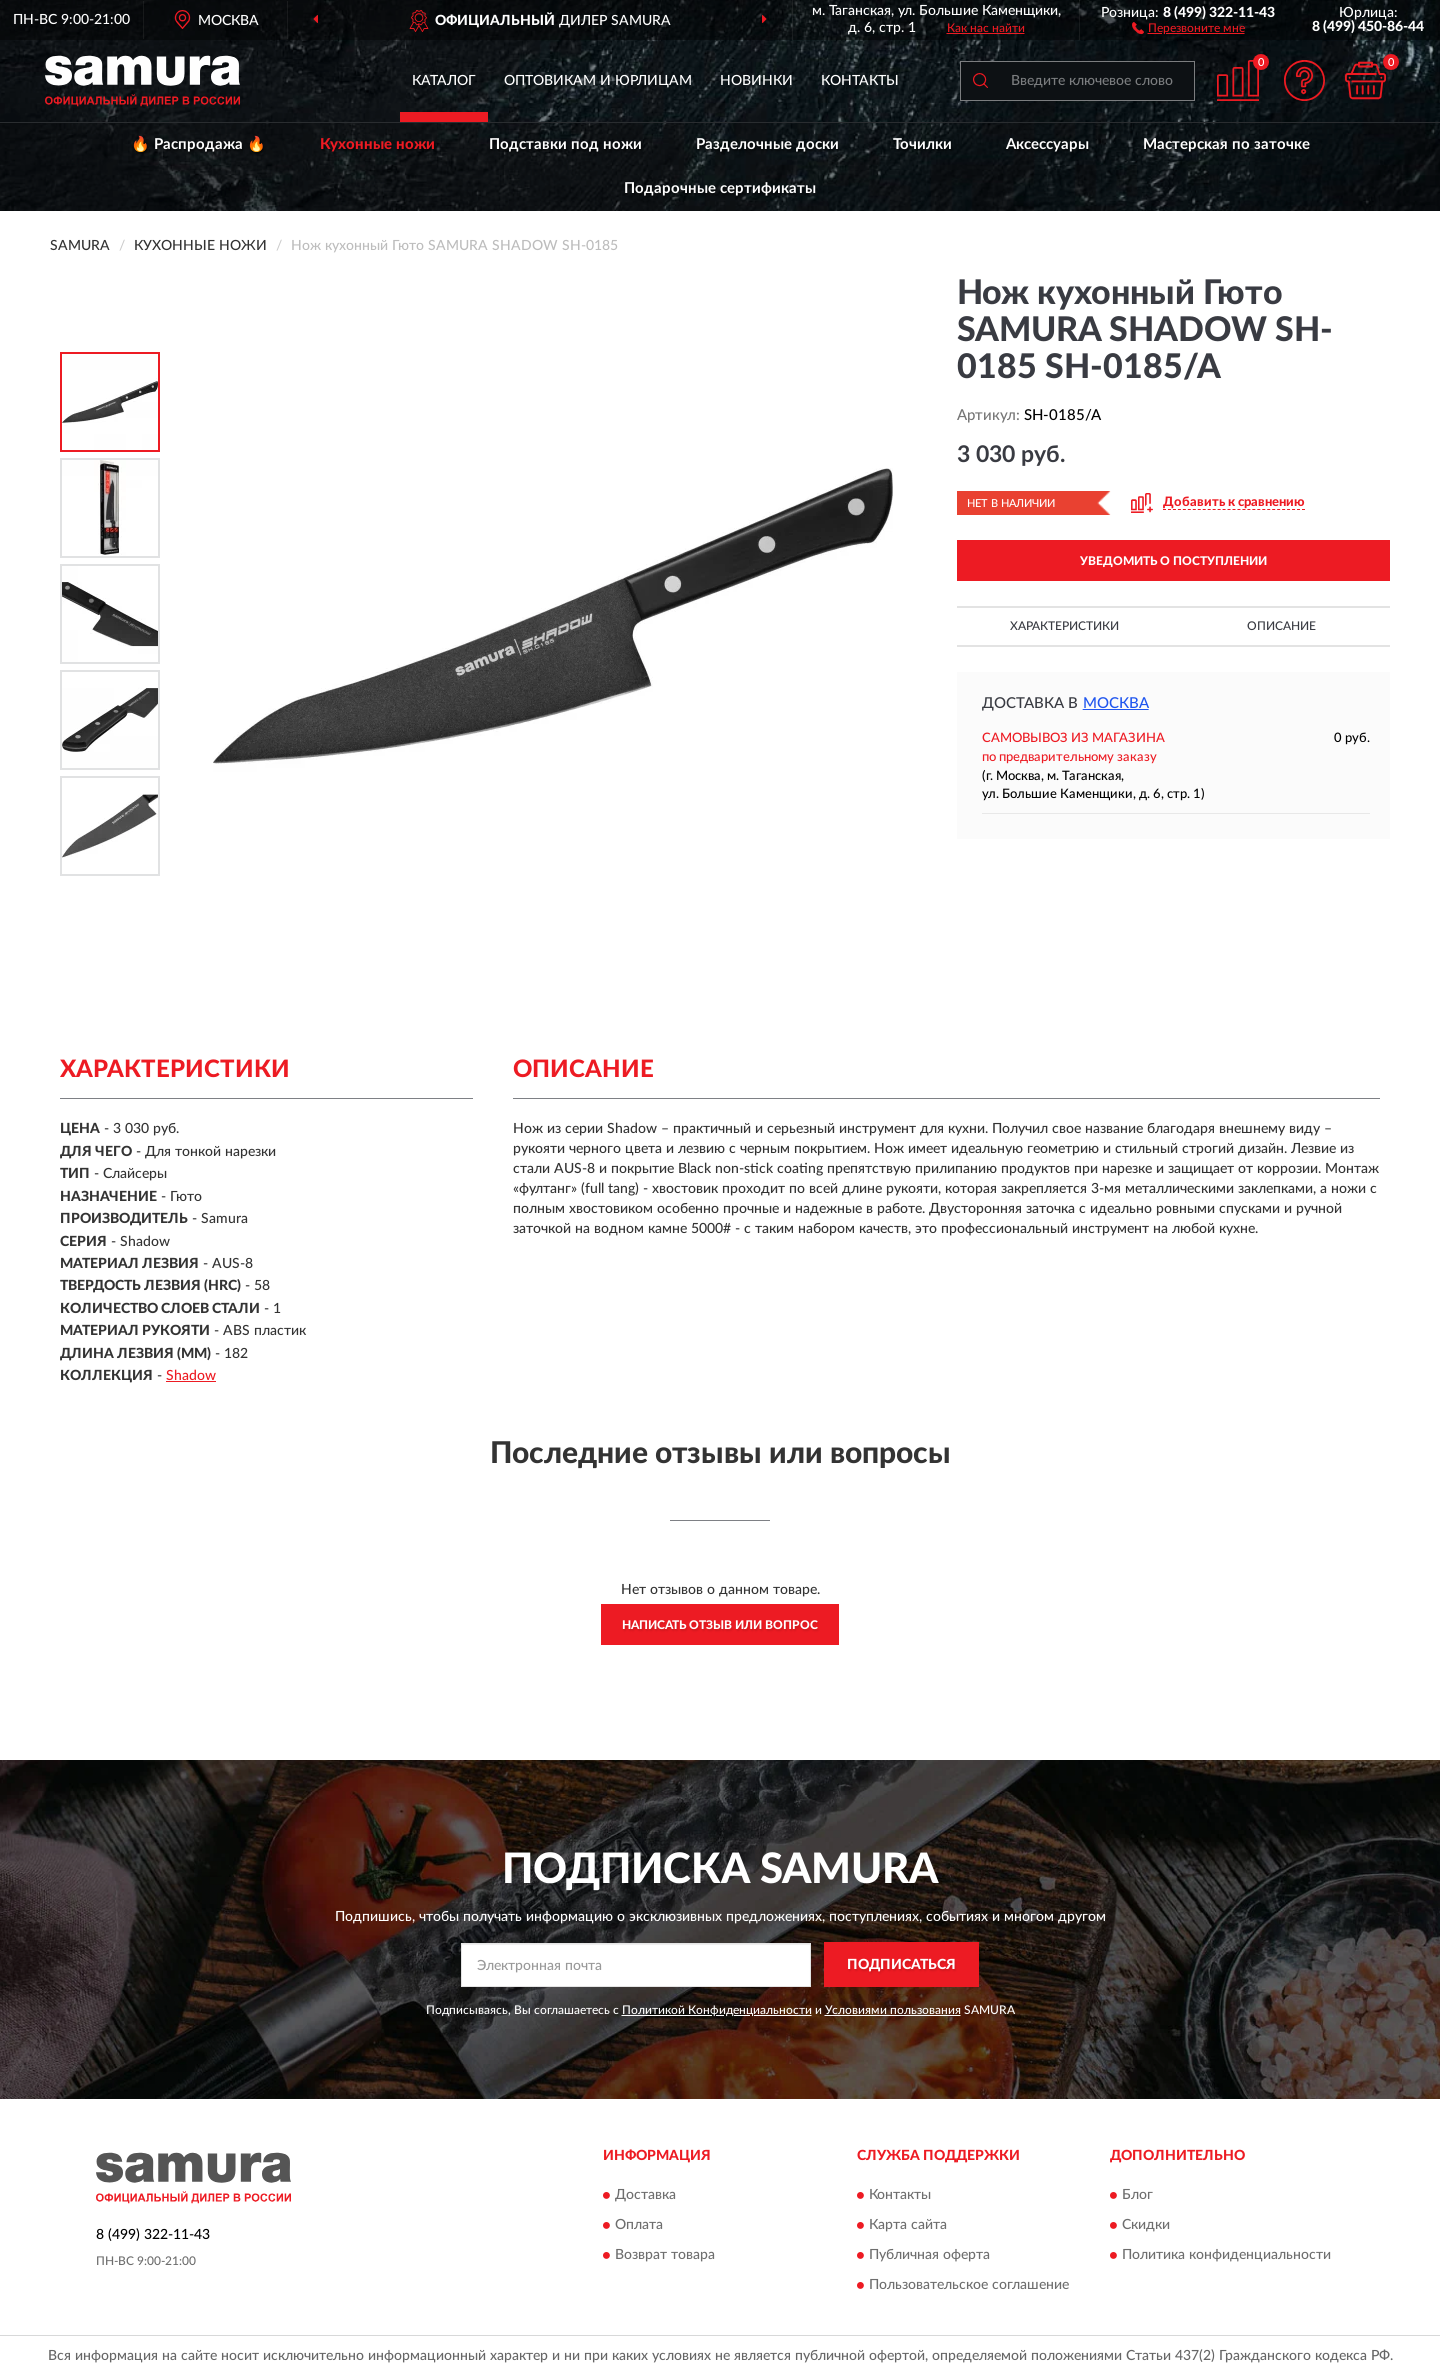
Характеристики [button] (1064, 626)
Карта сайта (908, 2225)
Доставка (645, 2195)
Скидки (1146, 2225)
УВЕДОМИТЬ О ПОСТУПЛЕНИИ (1173, 561)
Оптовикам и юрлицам (598, 81)
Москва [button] (1116, 703)
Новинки (756, 81)
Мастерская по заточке (1226, 144)
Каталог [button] (444, 81)
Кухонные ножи (377, 144)
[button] (1188, 27)
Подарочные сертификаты (720, 188)
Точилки (922, 144)
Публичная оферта (929, 2255)
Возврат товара (665, 2255)
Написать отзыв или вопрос (720, 1625)
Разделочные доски (767, 144)
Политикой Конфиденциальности (717, 2010)
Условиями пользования (893, 2010)
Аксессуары (1047, 144)
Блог (1137, 2195)
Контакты (860, 81)
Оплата (639, 2225)
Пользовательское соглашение (969, 2285)
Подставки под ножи (565, 144)
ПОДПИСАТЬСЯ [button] (901, 1965)
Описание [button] (1281, 626)
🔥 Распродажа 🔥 (198, 144)
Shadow (191, 1376)
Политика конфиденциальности (1226, 2255)
